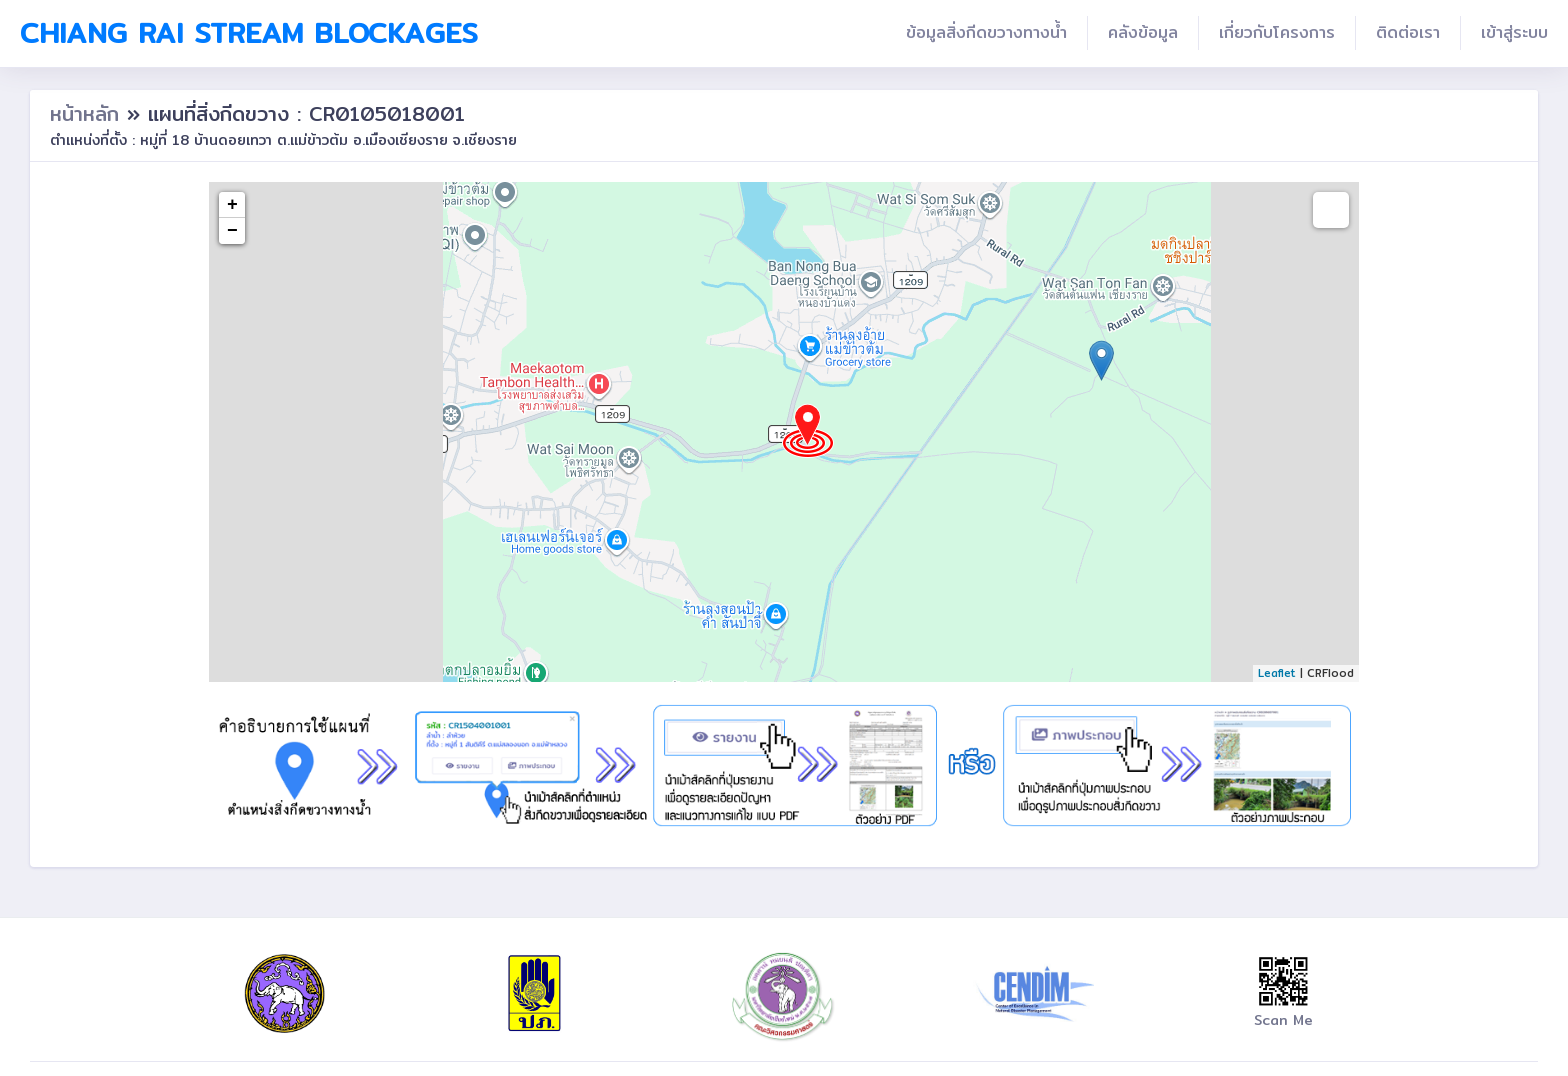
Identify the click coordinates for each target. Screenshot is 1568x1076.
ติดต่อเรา (1408, 32)
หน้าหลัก (88, 113)
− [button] (232, 231)
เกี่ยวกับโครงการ (1277, 32)
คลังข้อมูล (1143, 32)
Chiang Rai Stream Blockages (249, 33)
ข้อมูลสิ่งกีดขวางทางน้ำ (986, 32)
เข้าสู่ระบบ (1514, 32)
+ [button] (232, 205)
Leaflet (1277, 673)
